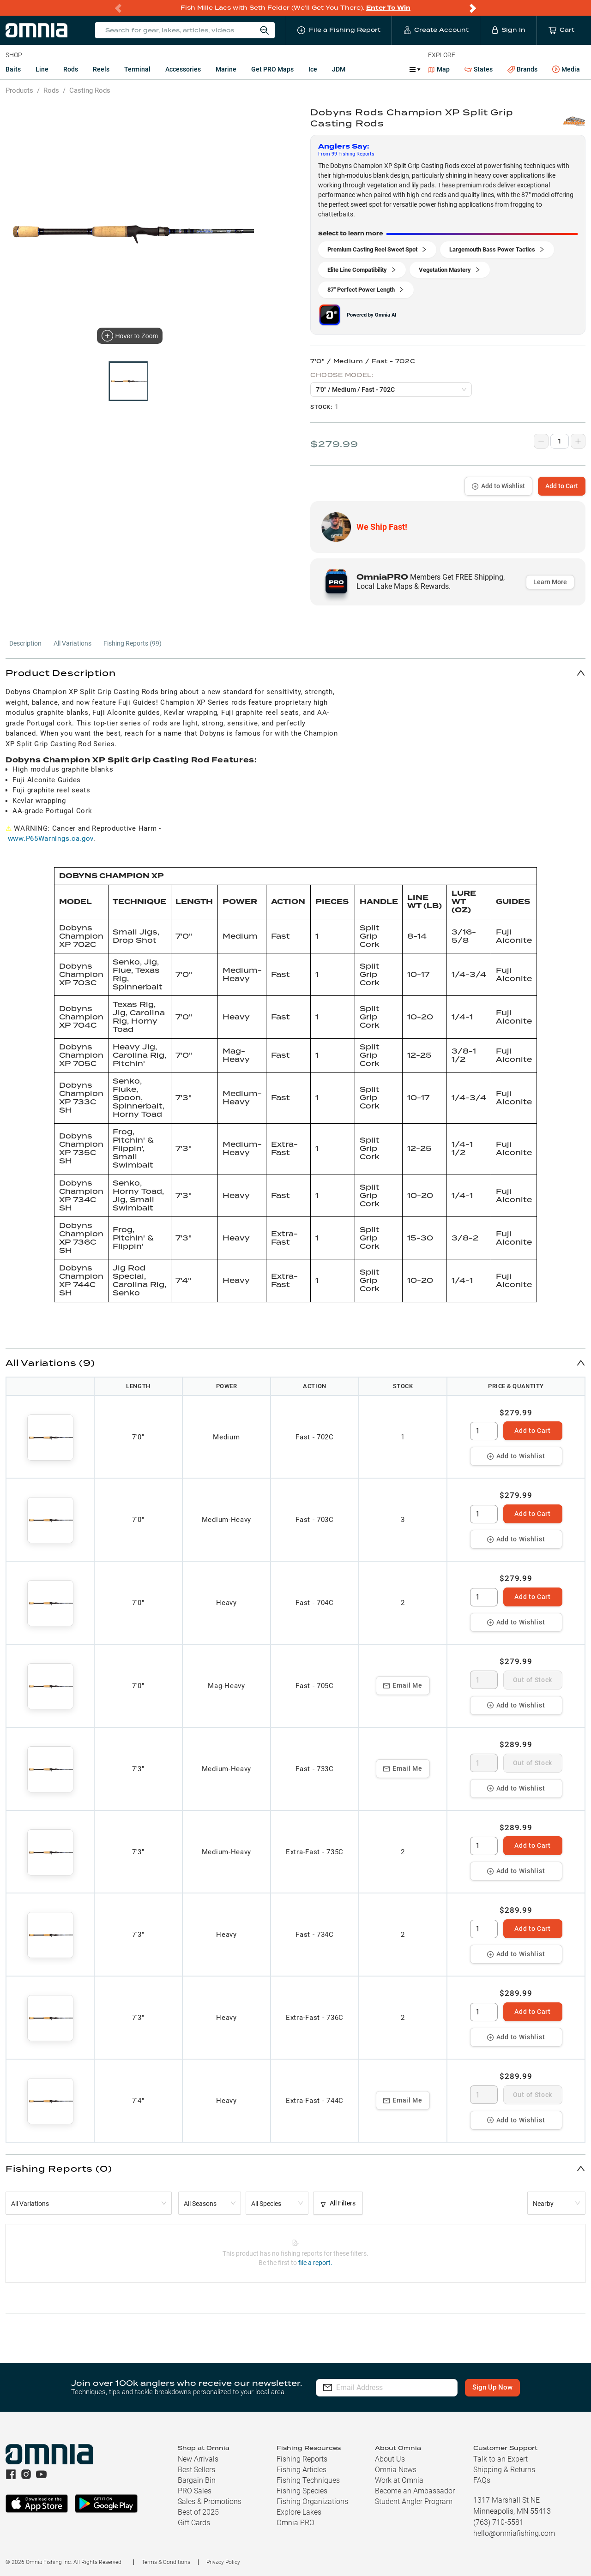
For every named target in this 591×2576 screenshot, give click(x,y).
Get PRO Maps (272, 69)
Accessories (183, 69)
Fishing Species (302, 2490)
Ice (312, 69)
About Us (390, 2459)
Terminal (137, 69)
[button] (295, 673)
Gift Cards (194, 2522)
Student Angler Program (413, 2501)
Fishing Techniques (308, 2480)
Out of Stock (532, 1679)
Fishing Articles (301, 2469)
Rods (70, 69)
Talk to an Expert (500, 2459)
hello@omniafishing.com (514, 2533)
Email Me (402, 1685)
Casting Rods (89, 90)
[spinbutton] (483, 1431)
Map (439, 69)
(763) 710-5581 (498, 2522)
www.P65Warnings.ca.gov (50, 838)
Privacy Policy (223, 2562)
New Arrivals (198, 2459)
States (478, 69)
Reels (101, 69)
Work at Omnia (399, 2480)
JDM (338, 69)
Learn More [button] (550, 582)
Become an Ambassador (415, 2490)
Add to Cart (561, 486)
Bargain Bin (197, 2480)
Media (566, 69)
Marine (226, 69)
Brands (522, 69)
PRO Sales (194, 2490)
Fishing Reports (302, 2459)
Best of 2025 (198, 2512)
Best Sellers (196, 2469)
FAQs (481, 2480)
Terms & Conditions (166, 2562)
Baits (13, 69)
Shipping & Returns (504, 2469)
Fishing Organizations (312, 2501)
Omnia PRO (295, 2522)
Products (19, 90)
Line (42, 69)
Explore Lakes (299, 2512)
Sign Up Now (492, 2387)
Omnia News (395, 2469)
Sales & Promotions (209, 2501)
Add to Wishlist (498, 486)
